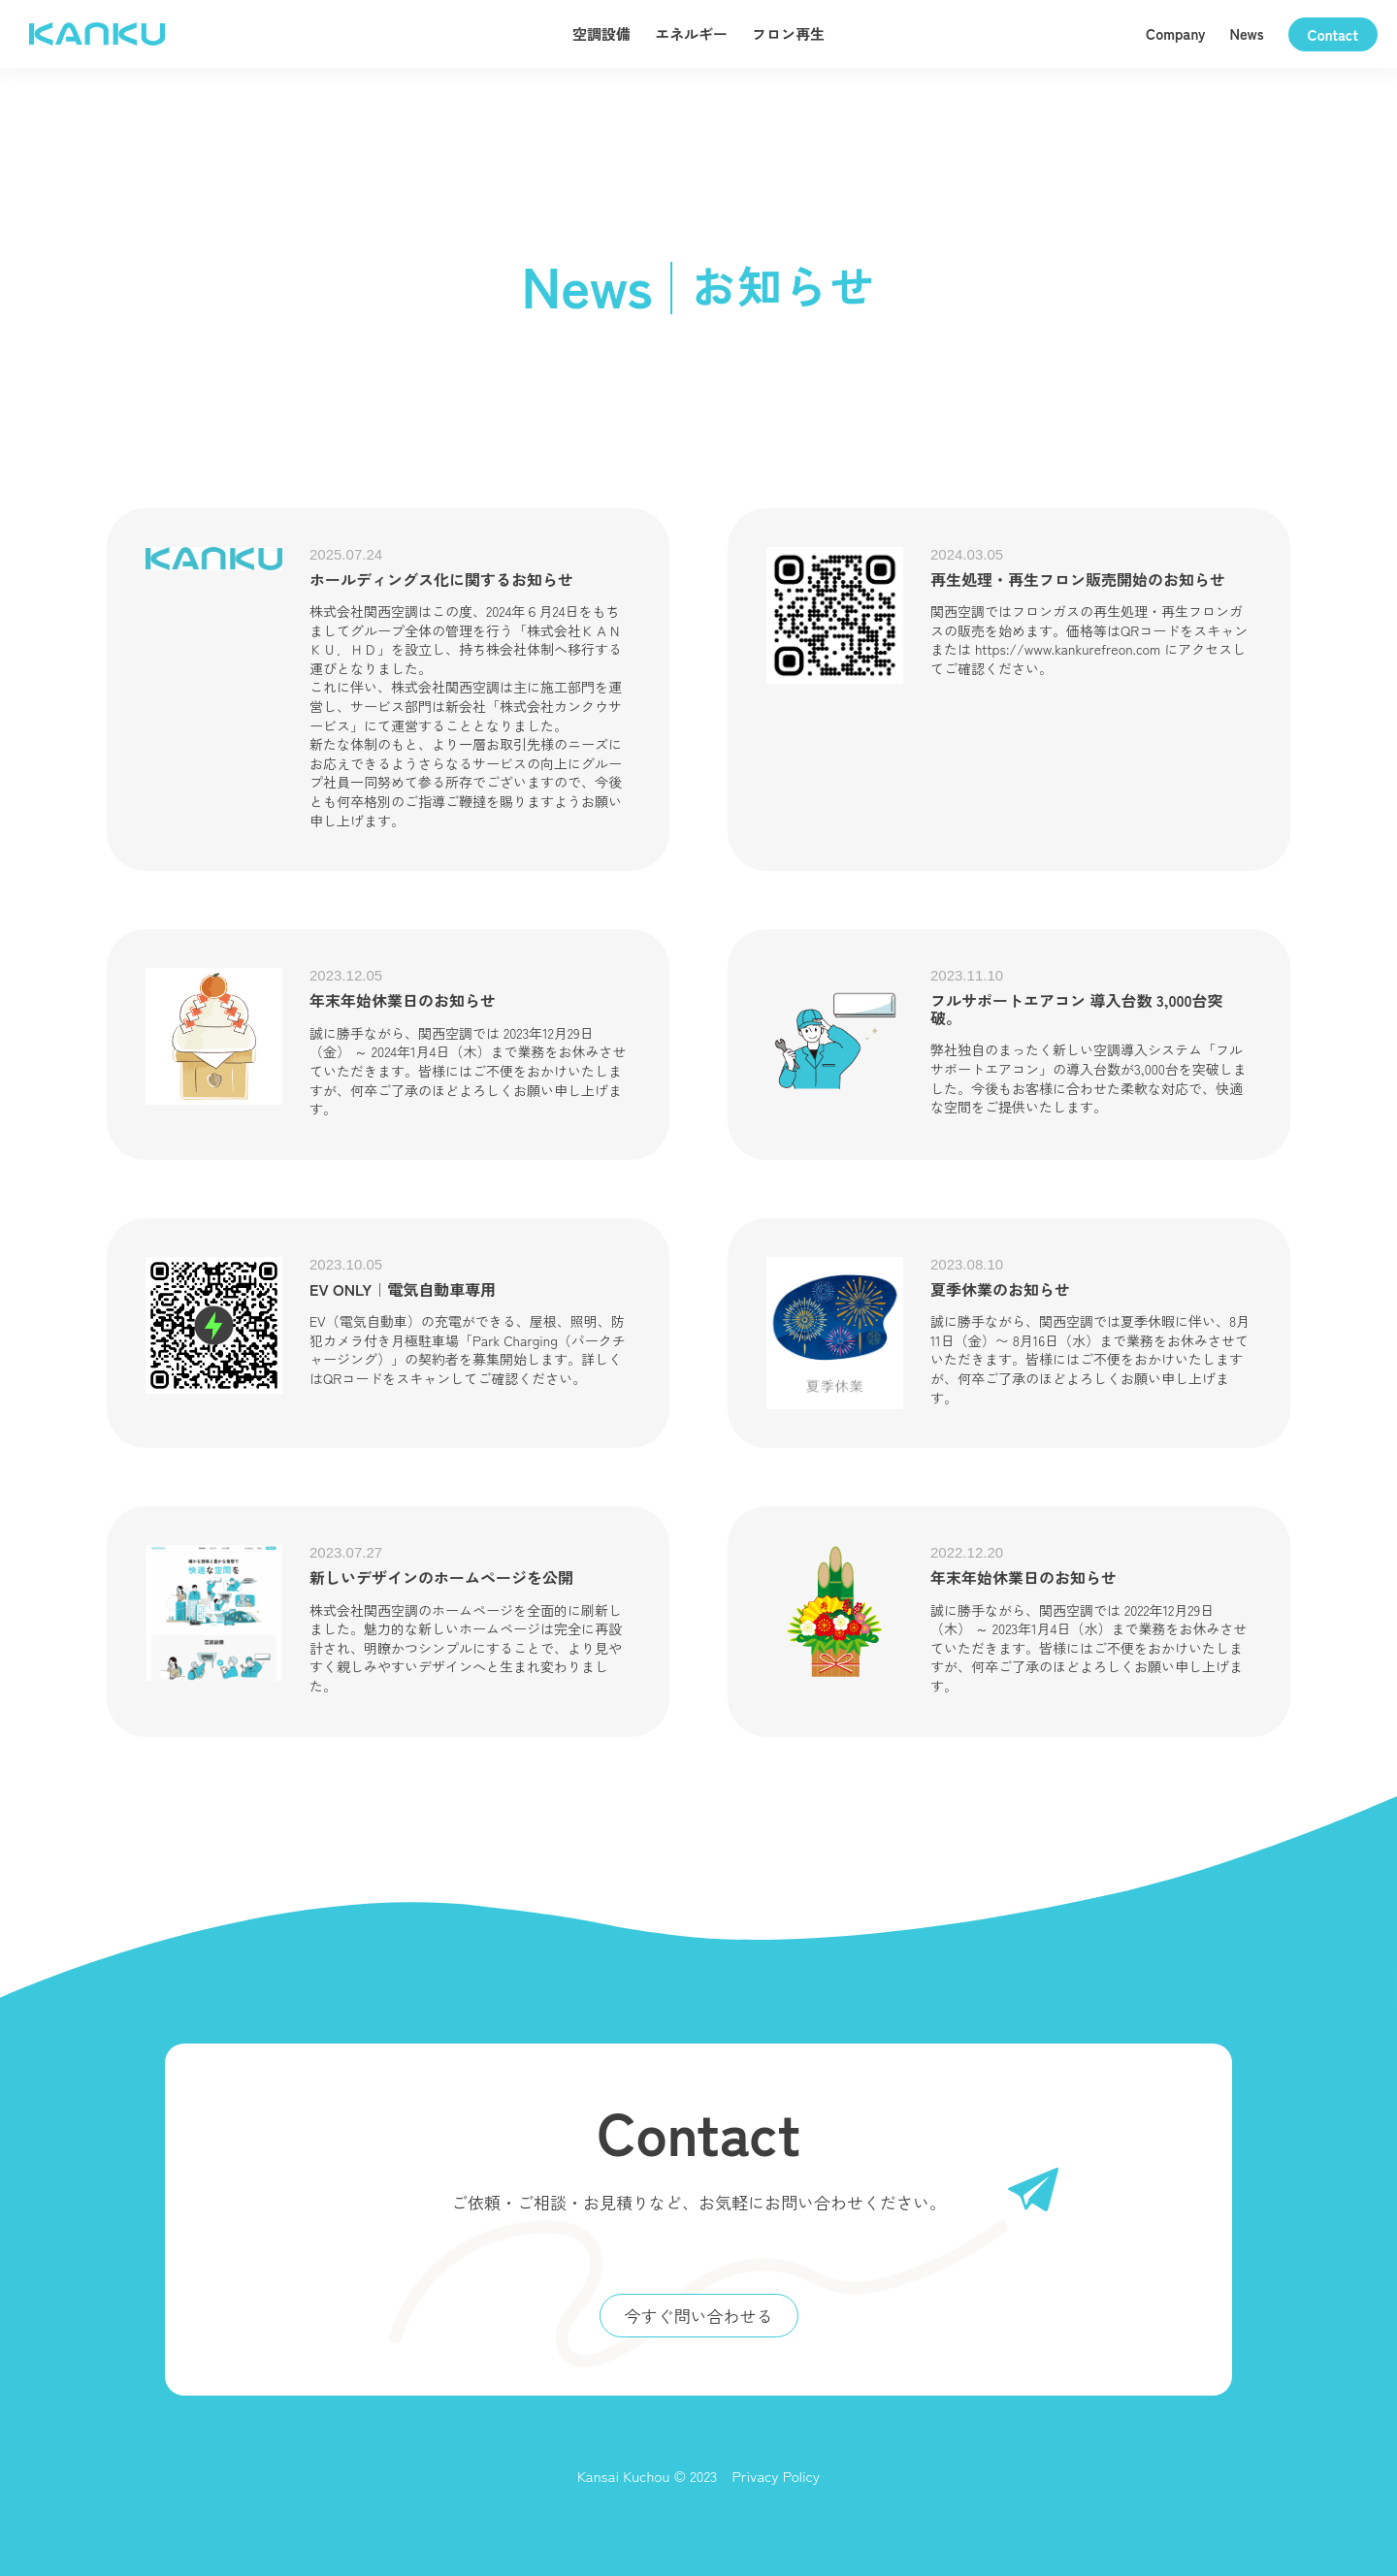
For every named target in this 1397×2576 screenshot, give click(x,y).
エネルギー (691, 33)
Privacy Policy (775, 2475)
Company (1175, 33)
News (1247, 33)
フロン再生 (788, 33)
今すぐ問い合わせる (699, 2315)
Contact (1333, 34)
